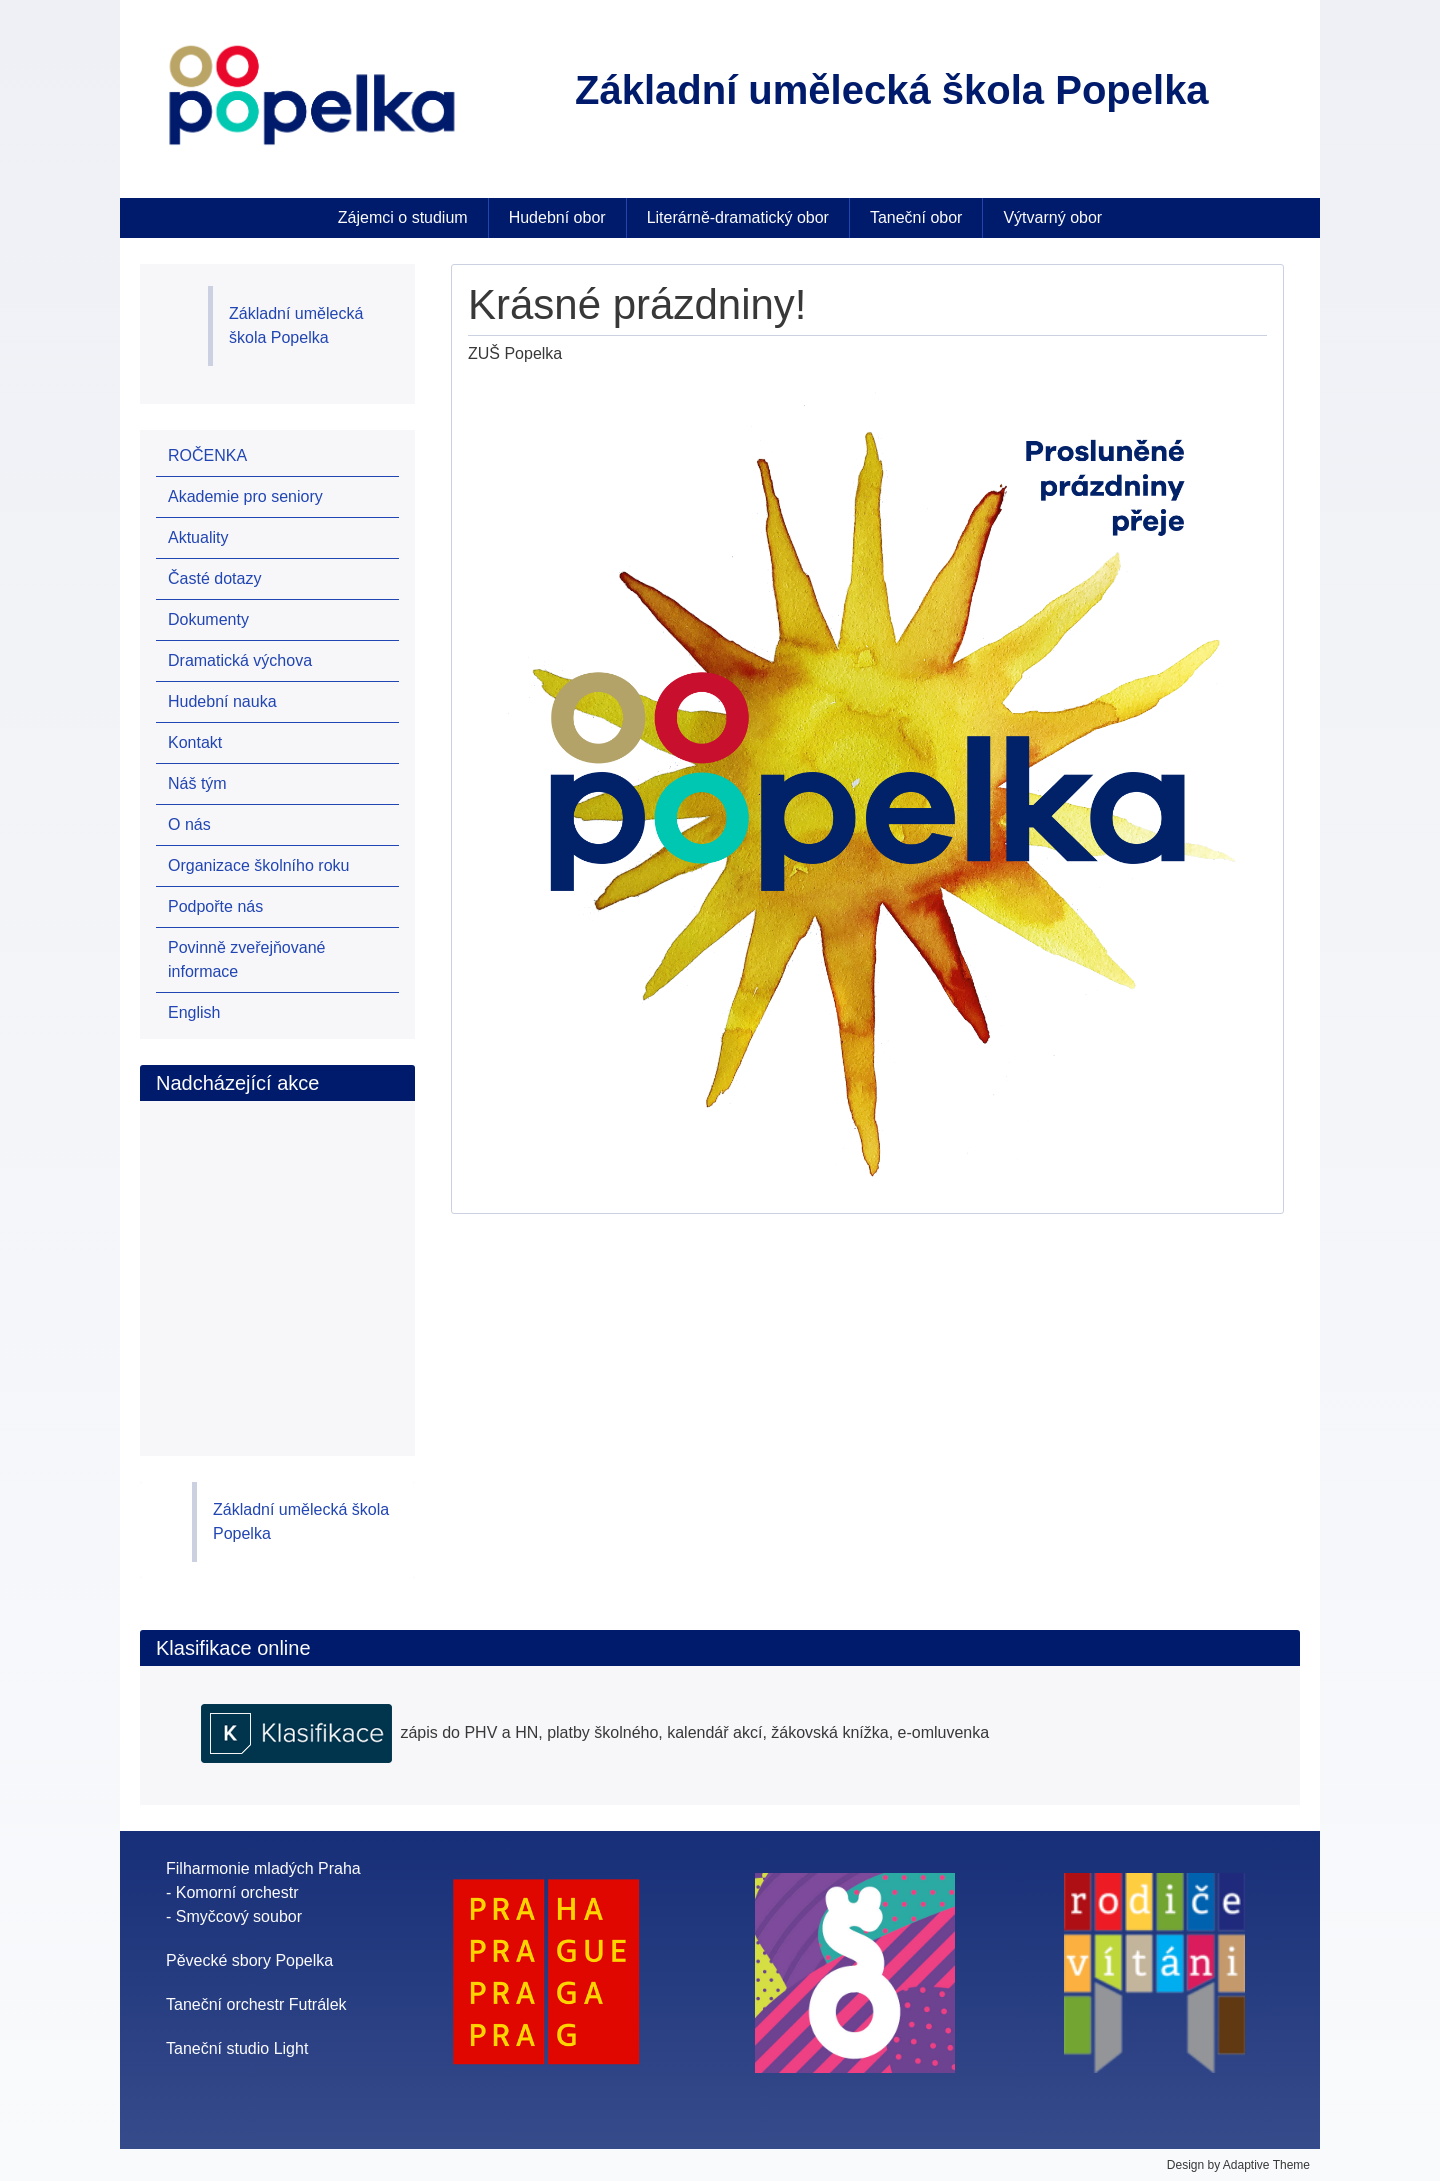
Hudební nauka (222, 701)
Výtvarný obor (1052, 217)
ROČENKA (207, 455)
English (194, 1012)
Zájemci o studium (403, 217)
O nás (189, 824)
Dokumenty (208, 619)
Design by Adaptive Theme (1238, 2165)
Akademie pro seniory (245, 496)
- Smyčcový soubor (234, 1916)
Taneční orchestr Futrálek (256, 2004)
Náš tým (197, 783)
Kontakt (195, 742)
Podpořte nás (215, 906)
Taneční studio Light (237, 2048)
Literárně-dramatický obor (738, 217)
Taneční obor (916, 217)
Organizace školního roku (258, 865)
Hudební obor (557, 217)
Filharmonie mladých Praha (263, 1868)
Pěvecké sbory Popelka (249, 1960)
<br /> (278, 1257)
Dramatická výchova (240, 660)
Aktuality (198, 537)
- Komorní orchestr (232, 1892)
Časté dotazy (214, 578)
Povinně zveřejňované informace (246, 959)
